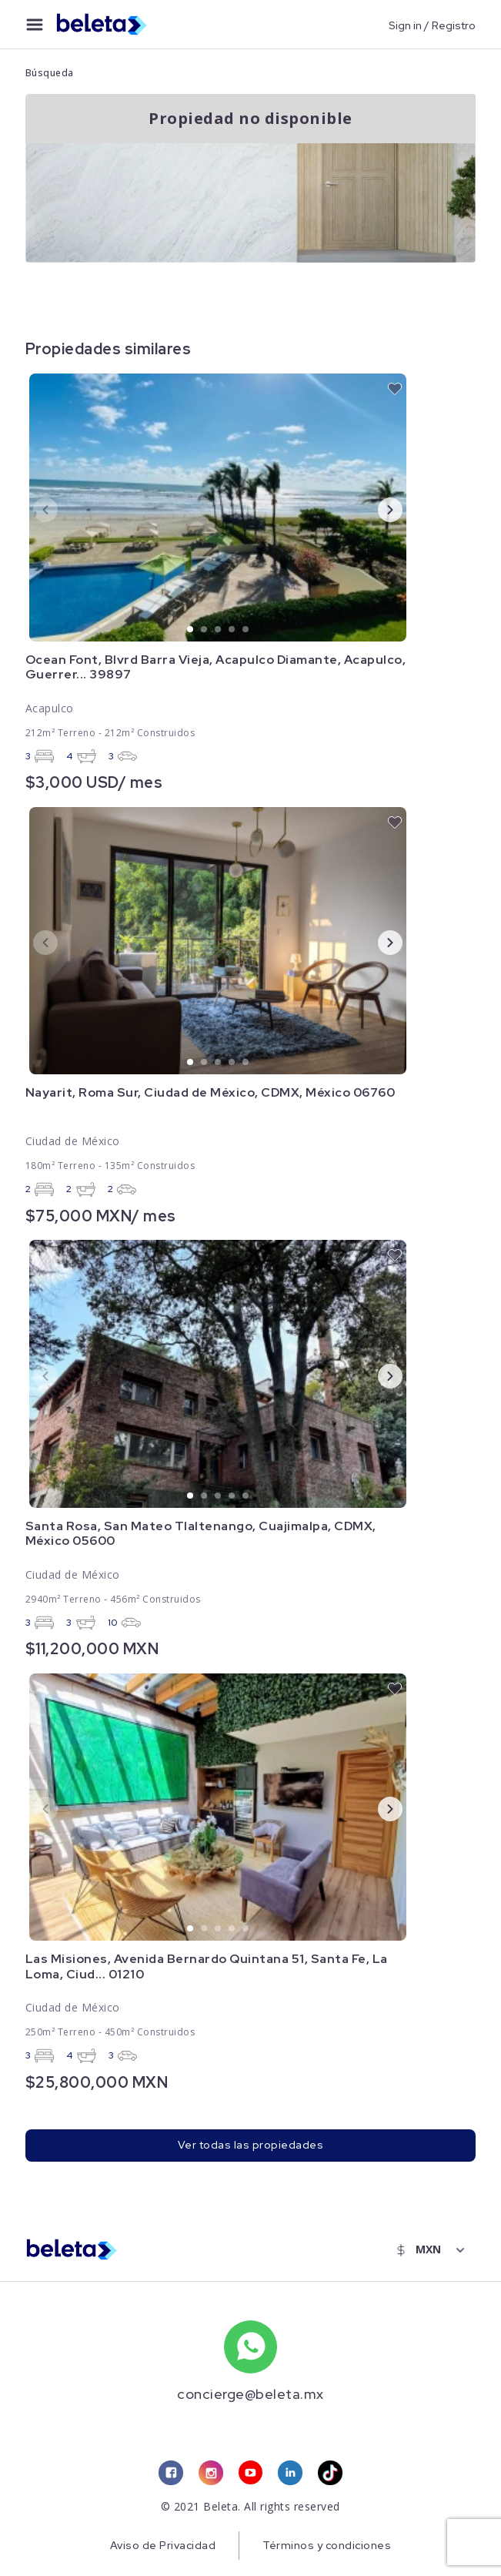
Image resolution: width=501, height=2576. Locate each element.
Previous (33, 509)
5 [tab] (246, 630)
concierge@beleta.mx (250, 2394)
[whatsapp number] (250, 2347)
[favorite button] (394, 389)
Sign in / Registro (432, 24)
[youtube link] (250, 2473)
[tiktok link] (330, 2473)
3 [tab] (218, 630)
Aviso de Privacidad (162, 2547)
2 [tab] (205, 630)
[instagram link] (210, 2473)
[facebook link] (170, 2473)
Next (378, 509)
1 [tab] (191, 630)
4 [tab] (232, 630)
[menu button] (34, 24)
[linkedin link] (290, 2473)
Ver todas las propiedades (251, 2145)
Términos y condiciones (327, 2547)
